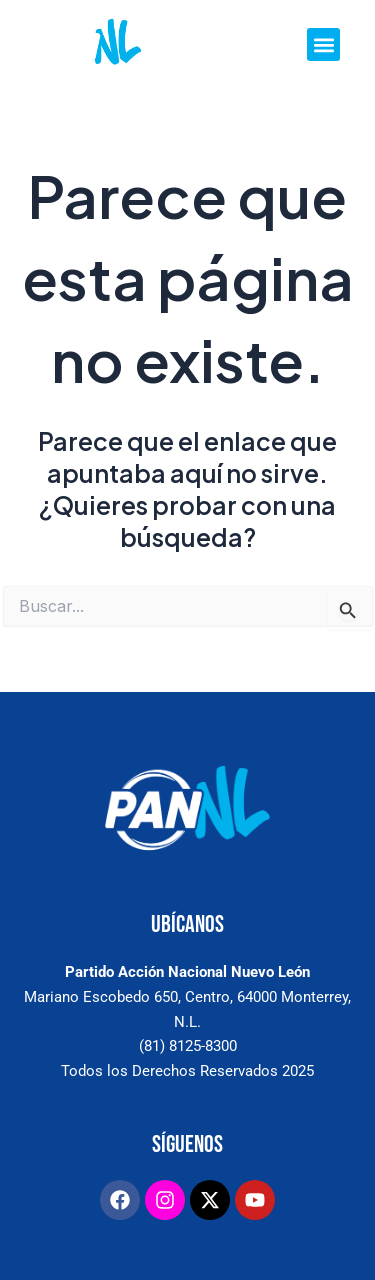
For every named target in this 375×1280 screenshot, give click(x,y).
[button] (323, 44)
